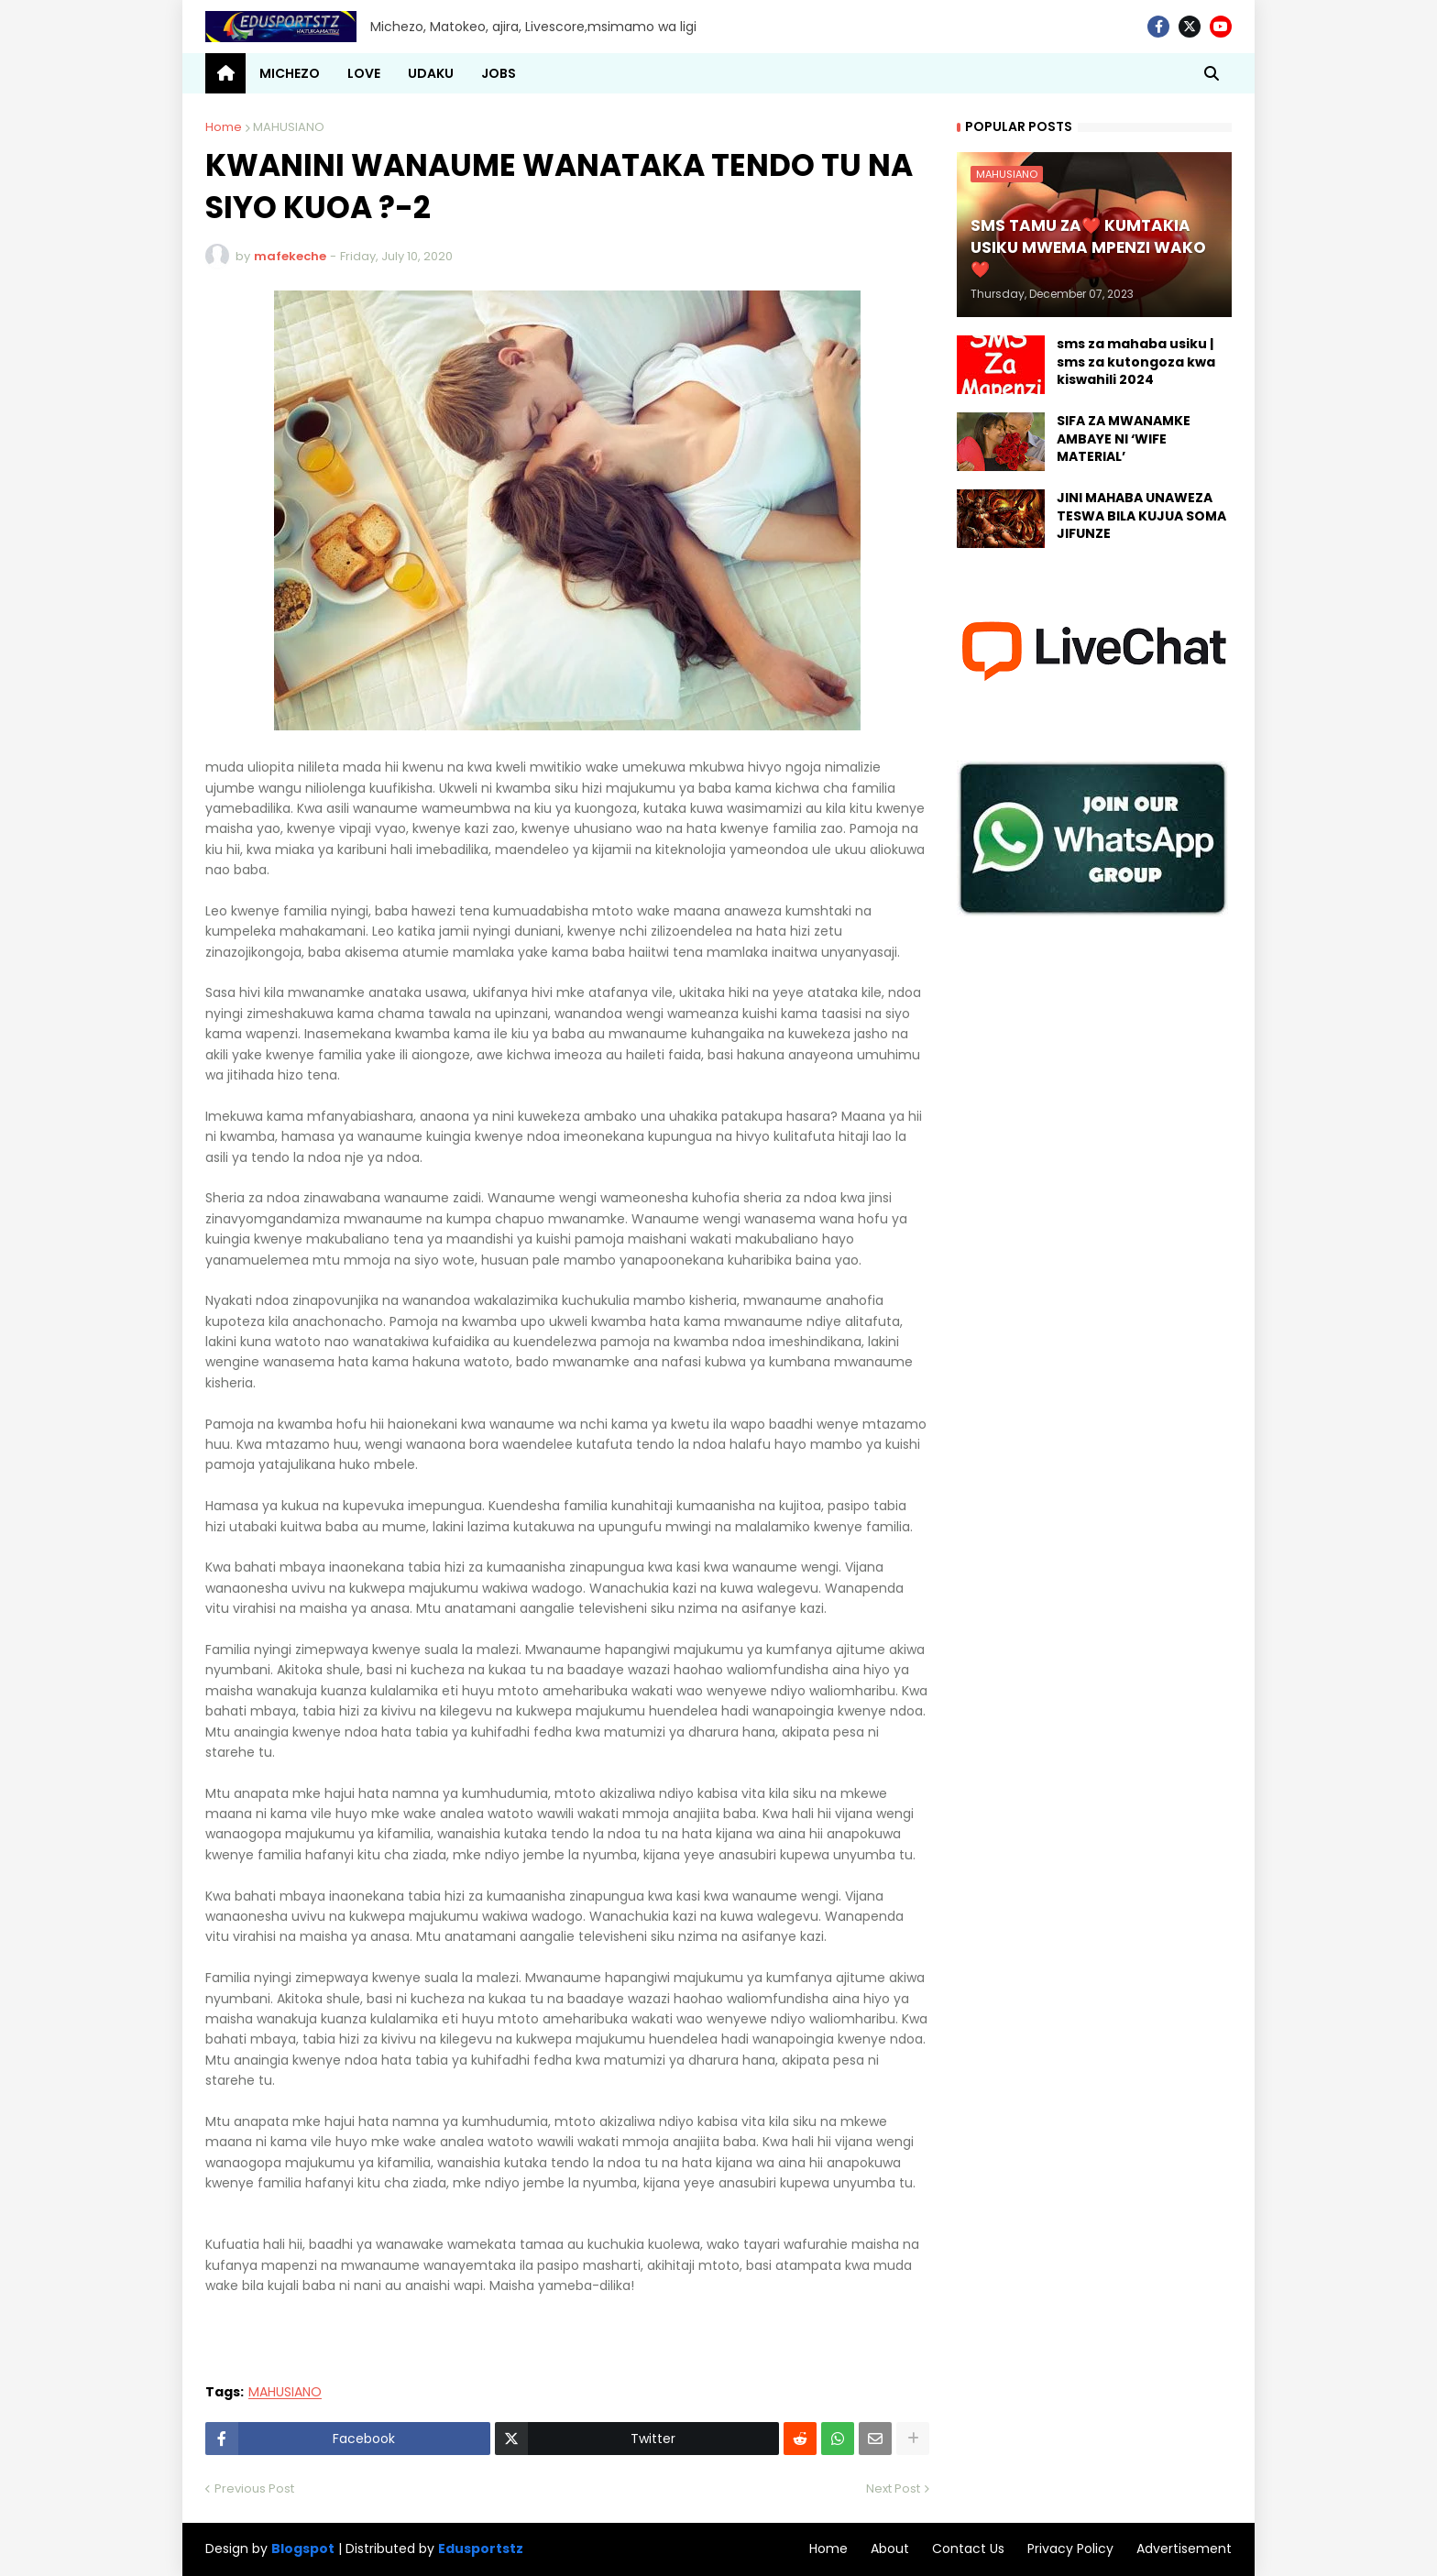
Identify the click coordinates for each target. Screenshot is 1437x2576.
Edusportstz (480, 2548)
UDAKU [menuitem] (431, 73)
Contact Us (968, 2548)
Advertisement (1184, 2548)
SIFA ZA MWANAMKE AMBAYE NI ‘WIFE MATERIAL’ (1123, 439)
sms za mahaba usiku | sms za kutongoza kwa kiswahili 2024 (1136, 362)
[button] (1211, 73)
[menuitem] (225, 73)
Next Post (893, 2488)
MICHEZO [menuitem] (289, 73)
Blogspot (303, 2549)
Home (223, 127)
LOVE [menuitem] (363, 73)
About (890, 2548)
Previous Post (254, 2488)
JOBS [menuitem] (498, 73)
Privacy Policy (1070, 2548)
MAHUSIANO (288, 127)
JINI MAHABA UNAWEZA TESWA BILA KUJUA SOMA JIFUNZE (1141, 516)
